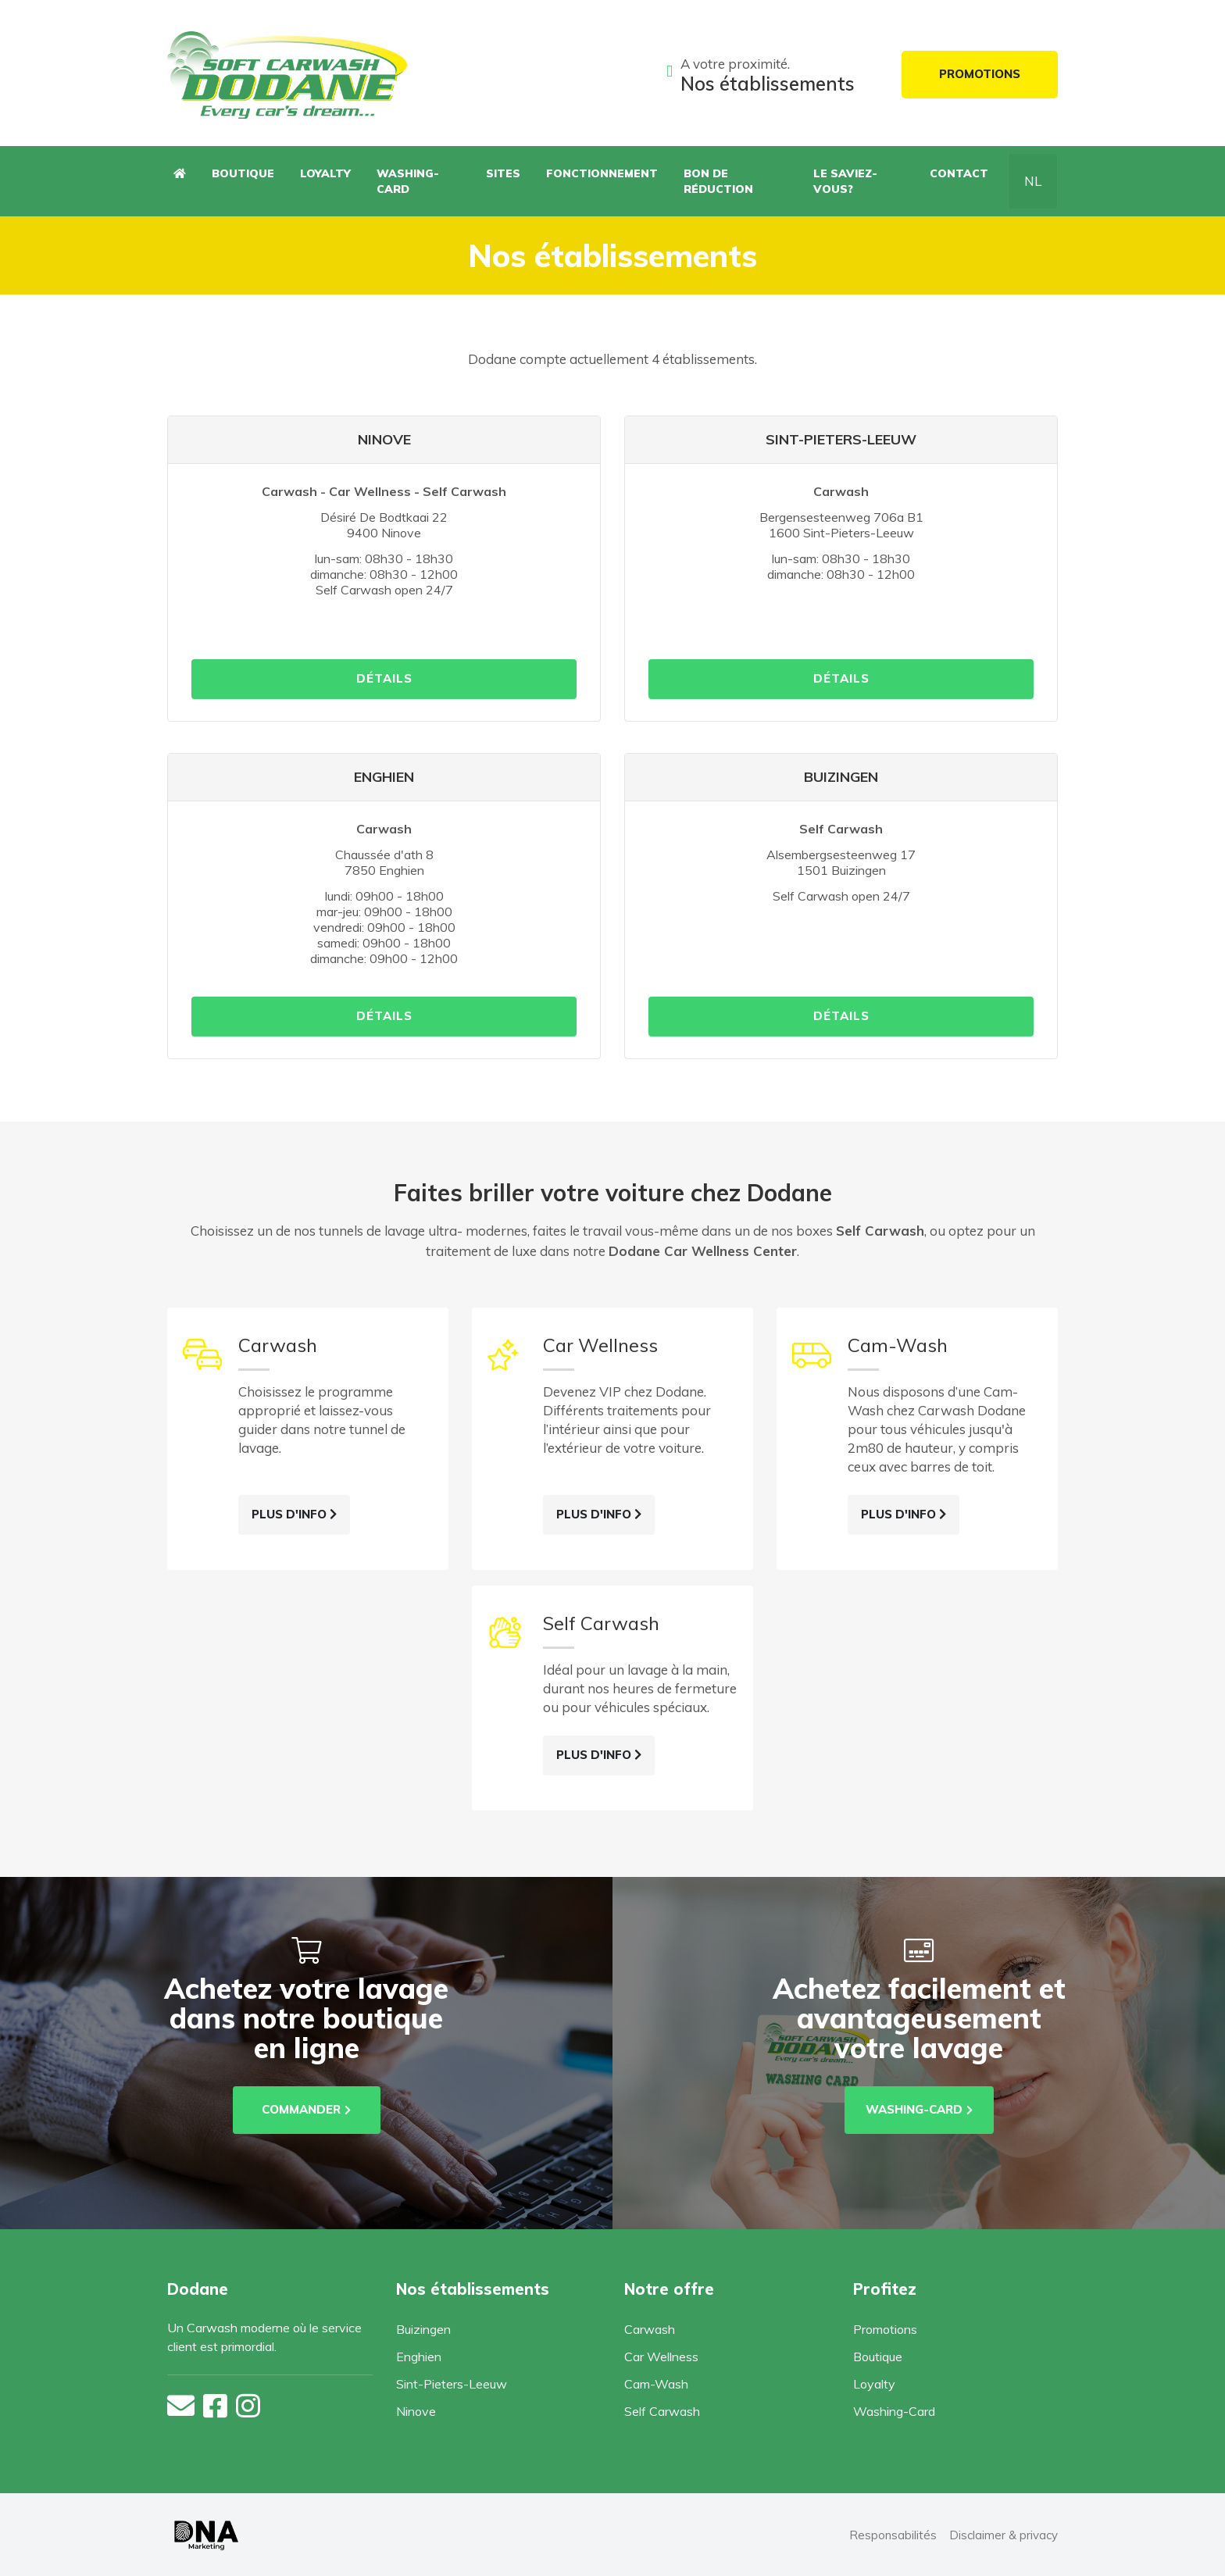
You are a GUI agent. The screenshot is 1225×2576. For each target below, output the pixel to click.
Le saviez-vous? (845, 181)
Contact (959, 173)
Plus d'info (294, 1514)
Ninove (416, 2411)
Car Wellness (661, 2356)
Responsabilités (893, 2535)
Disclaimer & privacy (1003, 2535)
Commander (306, 2109)
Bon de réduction (718, 181)
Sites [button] (503, 173)
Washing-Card (408, 181)
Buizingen (423, 2329)
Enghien (418, 2356)
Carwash (649, 2329)
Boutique (243, 173)
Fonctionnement (602, 173)
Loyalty (325, 173)
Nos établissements (767, 83)
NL (1032, 181)
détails (384, 678)
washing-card (919, 2109)
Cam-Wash (656, 2384)
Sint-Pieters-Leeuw (451, 2384)
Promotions (979, 73)
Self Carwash (662, 2411)
